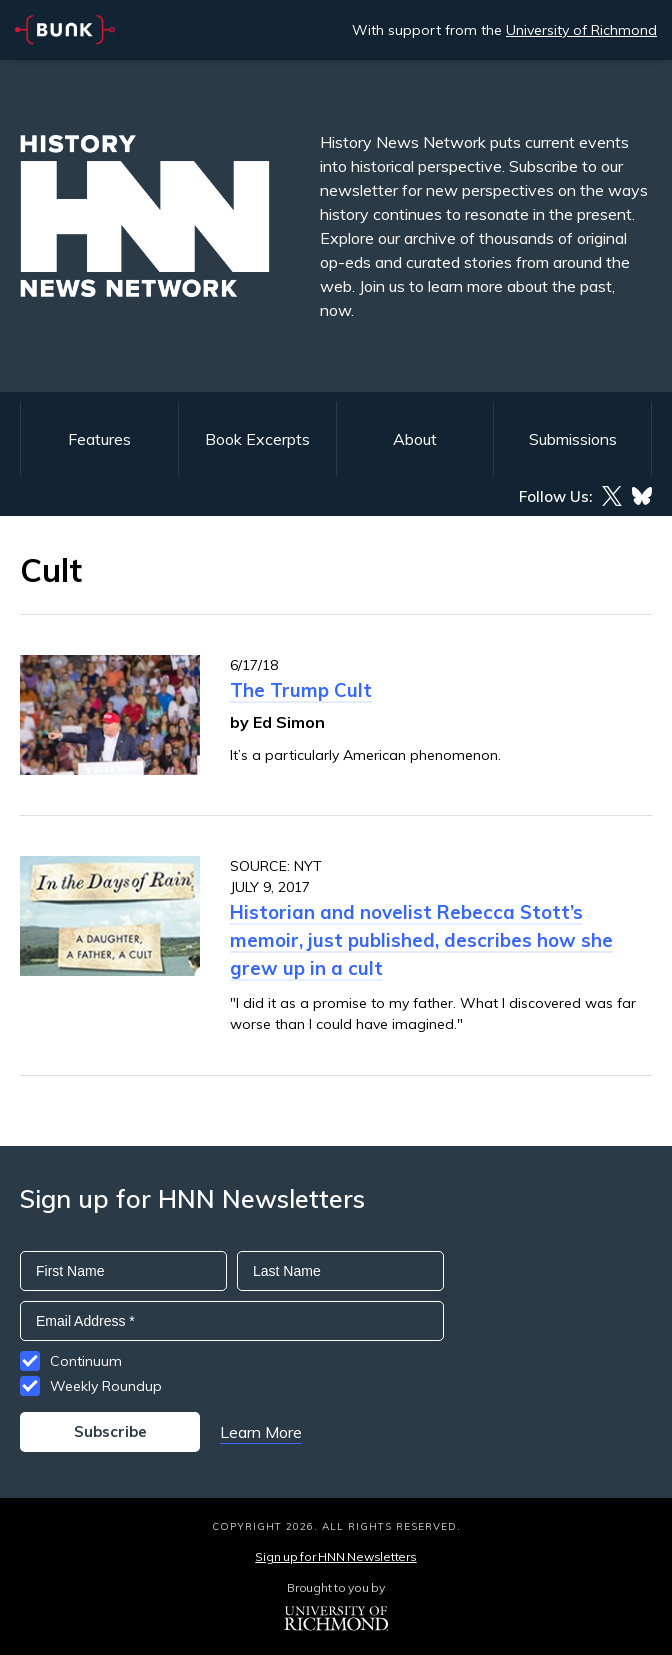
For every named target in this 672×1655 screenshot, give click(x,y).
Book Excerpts (257, 439)
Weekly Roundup (106, 1386)
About (415, 439)
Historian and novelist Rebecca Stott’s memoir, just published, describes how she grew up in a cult (421, 940)
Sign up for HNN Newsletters (335, 1556)
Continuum (86, 1361)
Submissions (573, 439)
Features (99, 439)
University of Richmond (581, 30)
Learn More (261, 1432)
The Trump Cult (301, 690)
